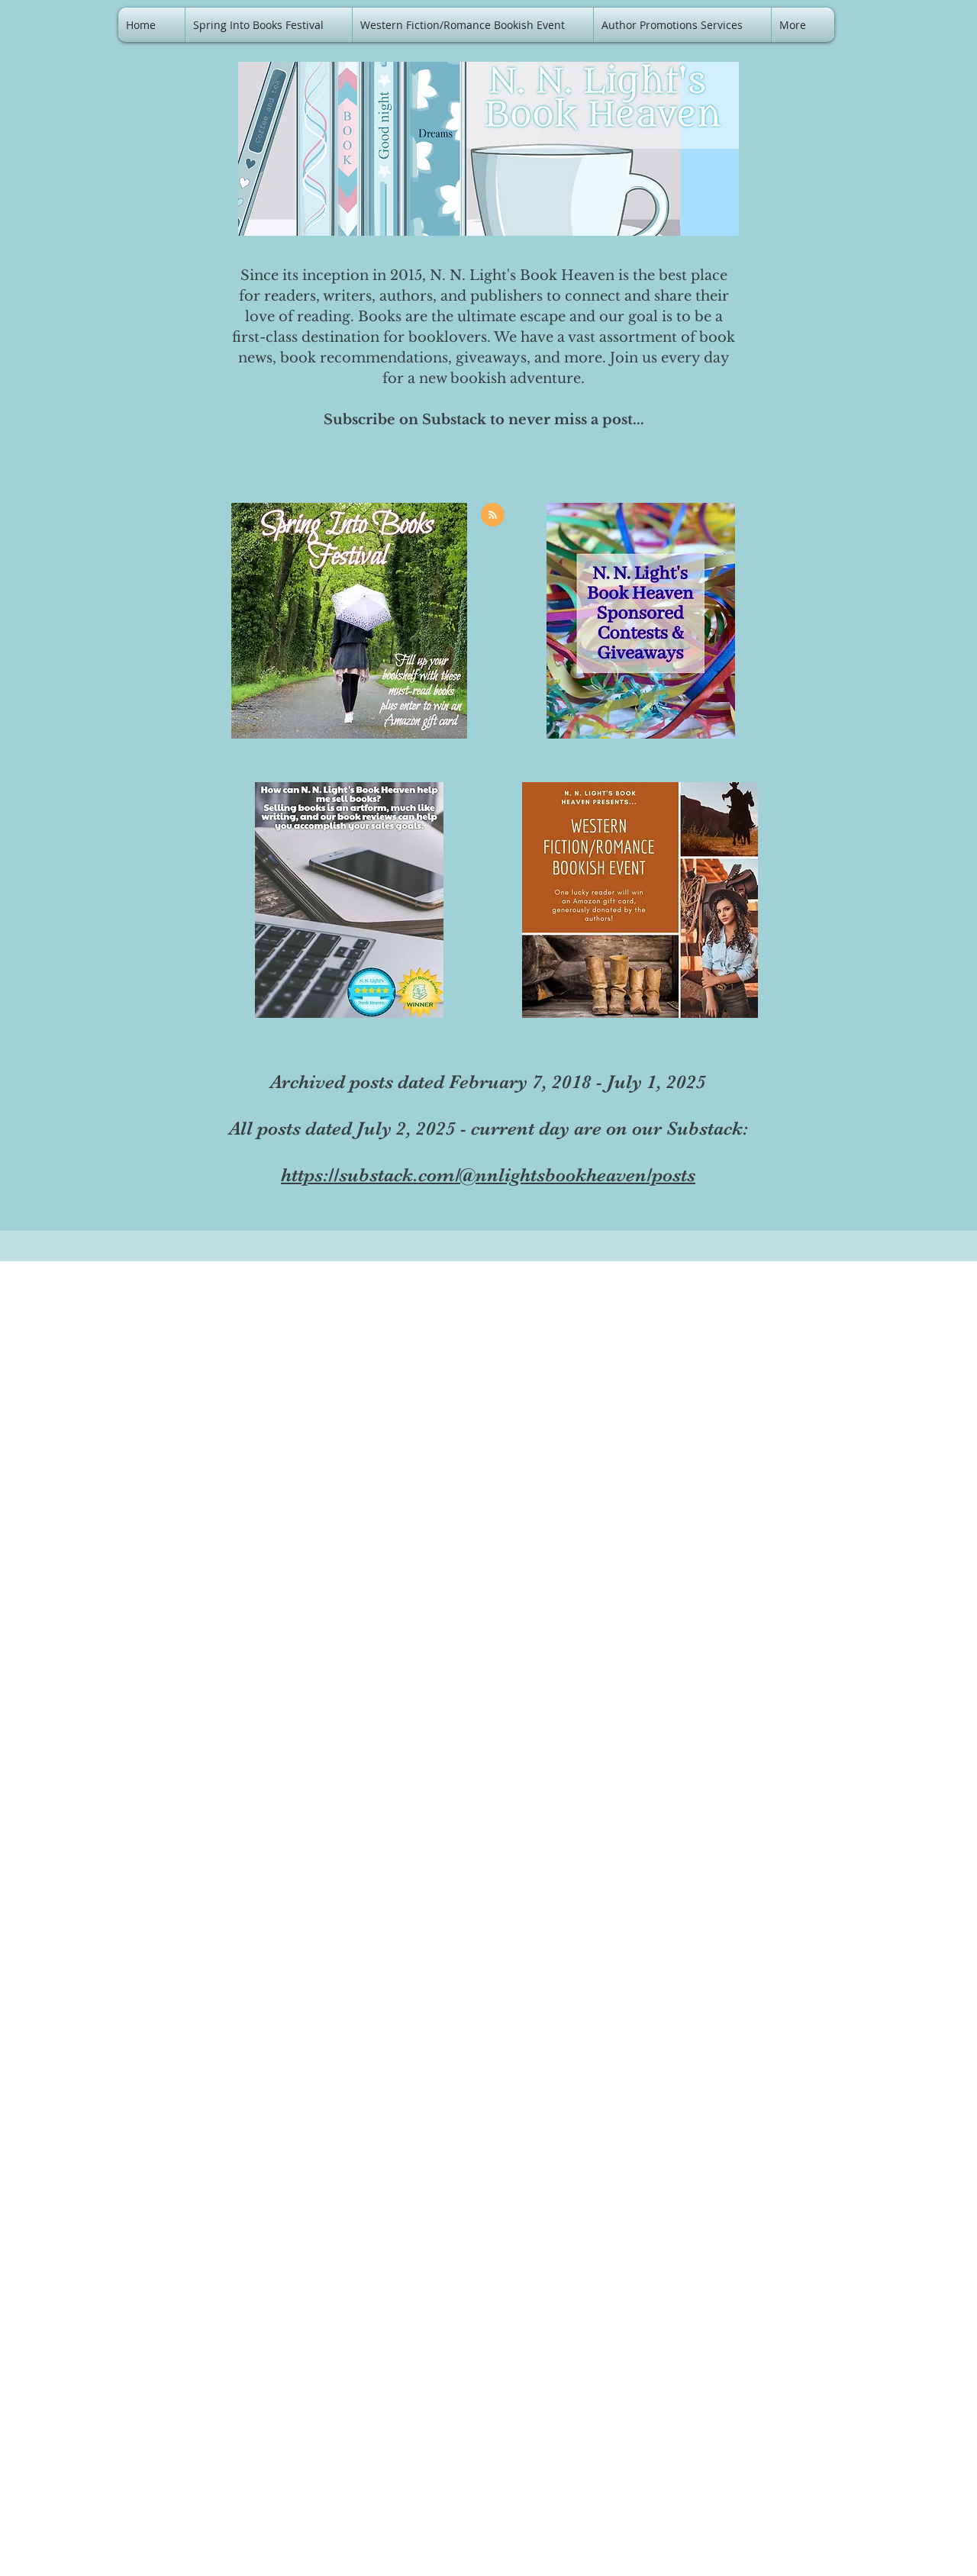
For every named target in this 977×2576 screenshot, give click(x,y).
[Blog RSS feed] (493, 515)
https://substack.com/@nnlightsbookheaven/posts (488, 1175)
